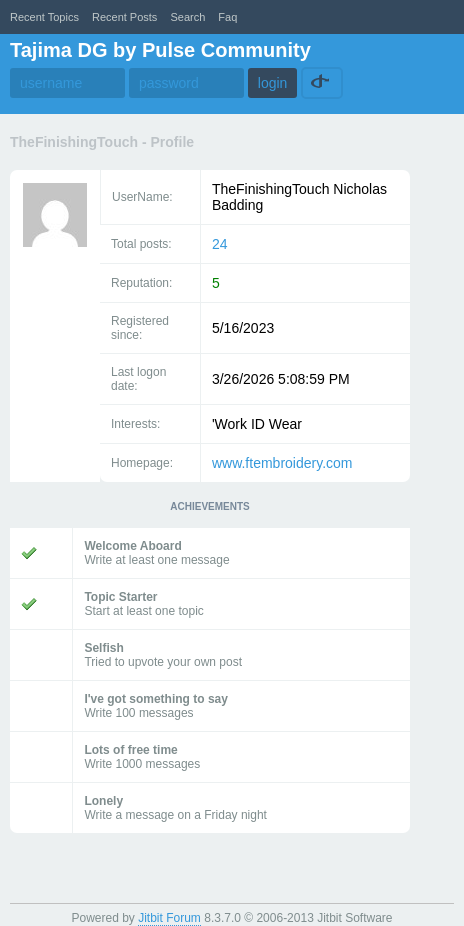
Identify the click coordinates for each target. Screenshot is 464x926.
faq (227, 17)
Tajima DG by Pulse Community (160, 50)
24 (220, 244)
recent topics (44, 17)
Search (187, 17)
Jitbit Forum (169, 918)
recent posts (124, 17)
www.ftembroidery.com (282, 463)
